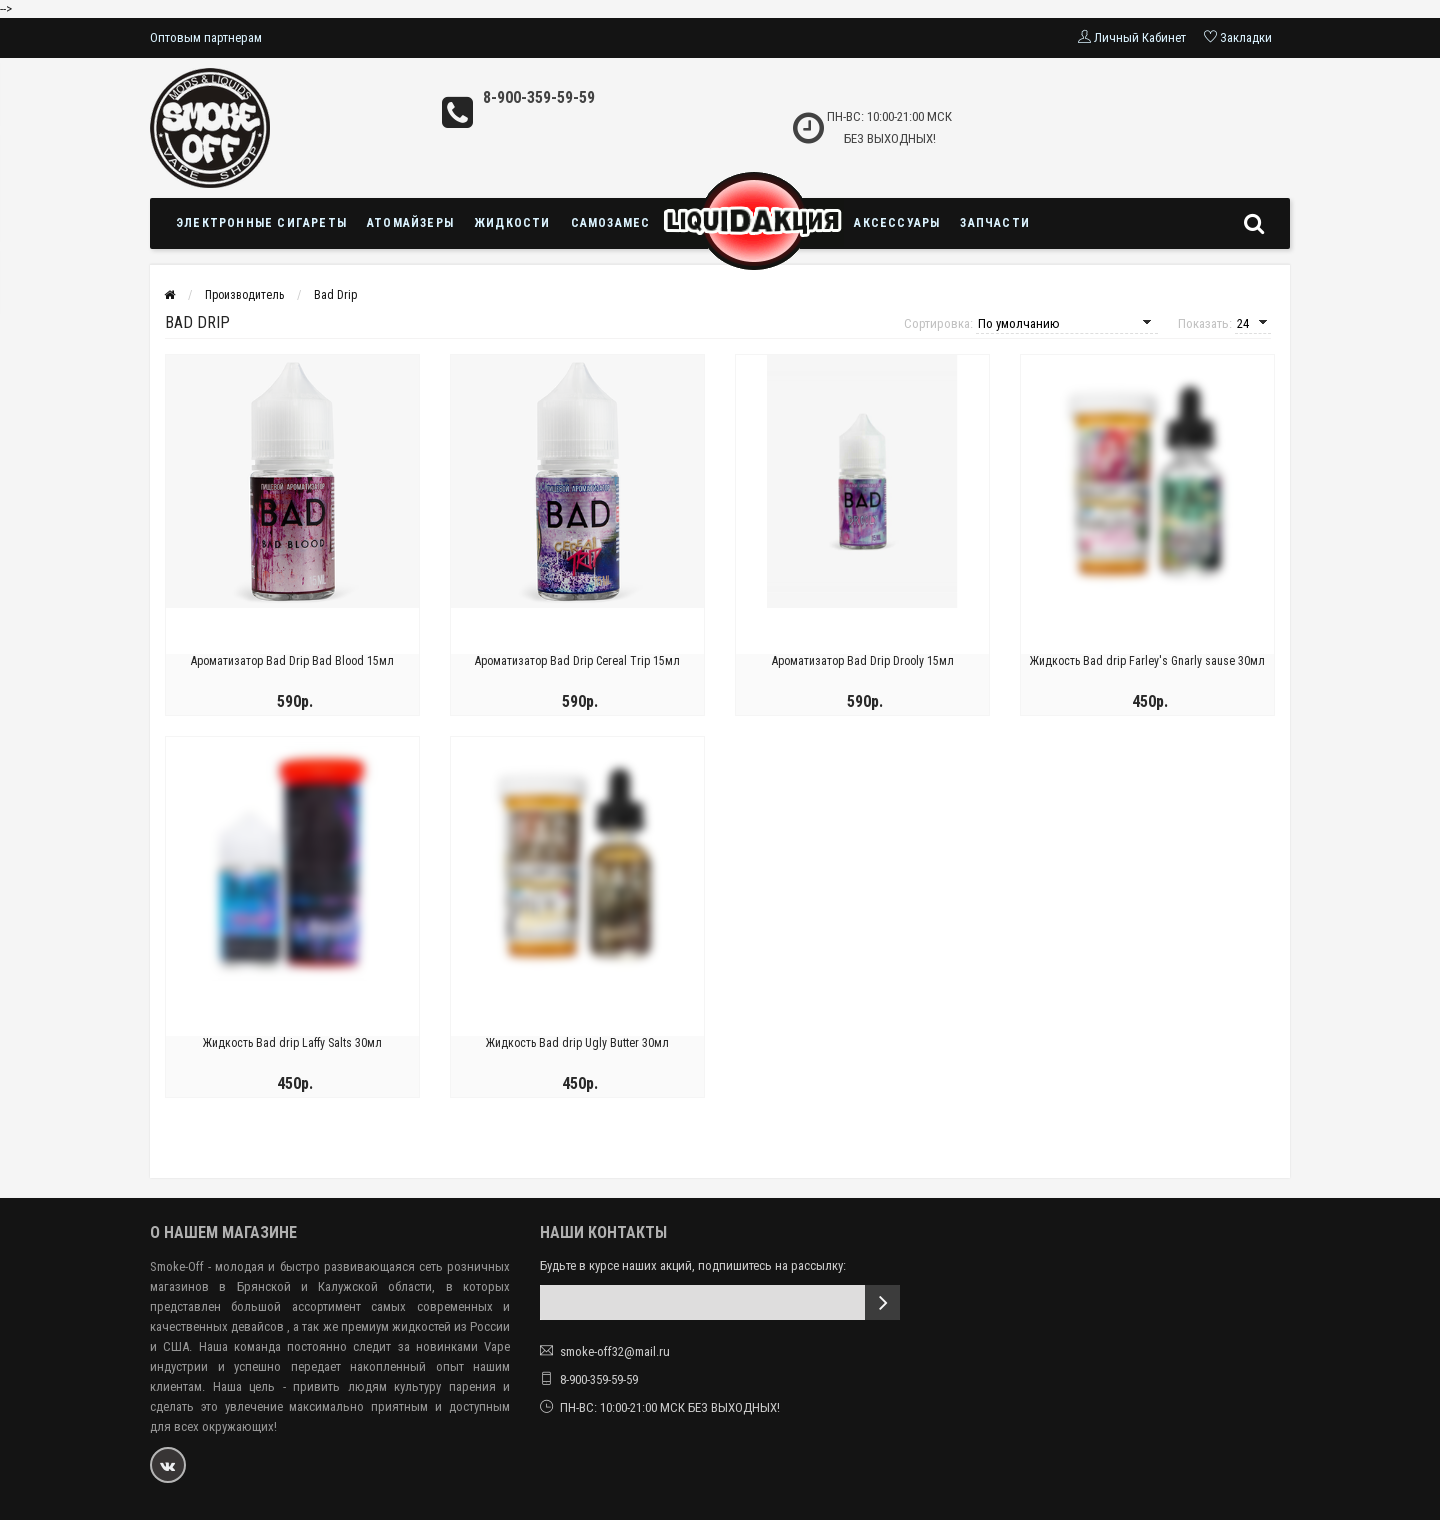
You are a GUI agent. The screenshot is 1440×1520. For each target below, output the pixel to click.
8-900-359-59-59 (539, 97)
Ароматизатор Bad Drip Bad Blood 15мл (292, 661)
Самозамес (611, 223)
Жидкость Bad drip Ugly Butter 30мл (577, 1043)
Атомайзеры (410, 223)
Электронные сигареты (261, 223)
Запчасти (995, 223)
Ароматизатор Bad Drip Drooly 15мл (863, 661)
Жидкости (512, 223)
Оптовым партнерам (206, 37)
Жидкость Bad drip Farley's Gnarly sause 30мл (1147, 661)
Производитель (244, 295)
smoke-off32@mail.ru (615, 1351)
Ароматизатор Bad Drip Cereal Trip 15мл (577, 661)
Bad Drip (335, 295)
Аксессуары (897, 223)
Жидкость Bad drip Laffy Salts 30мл (292, 1043)
